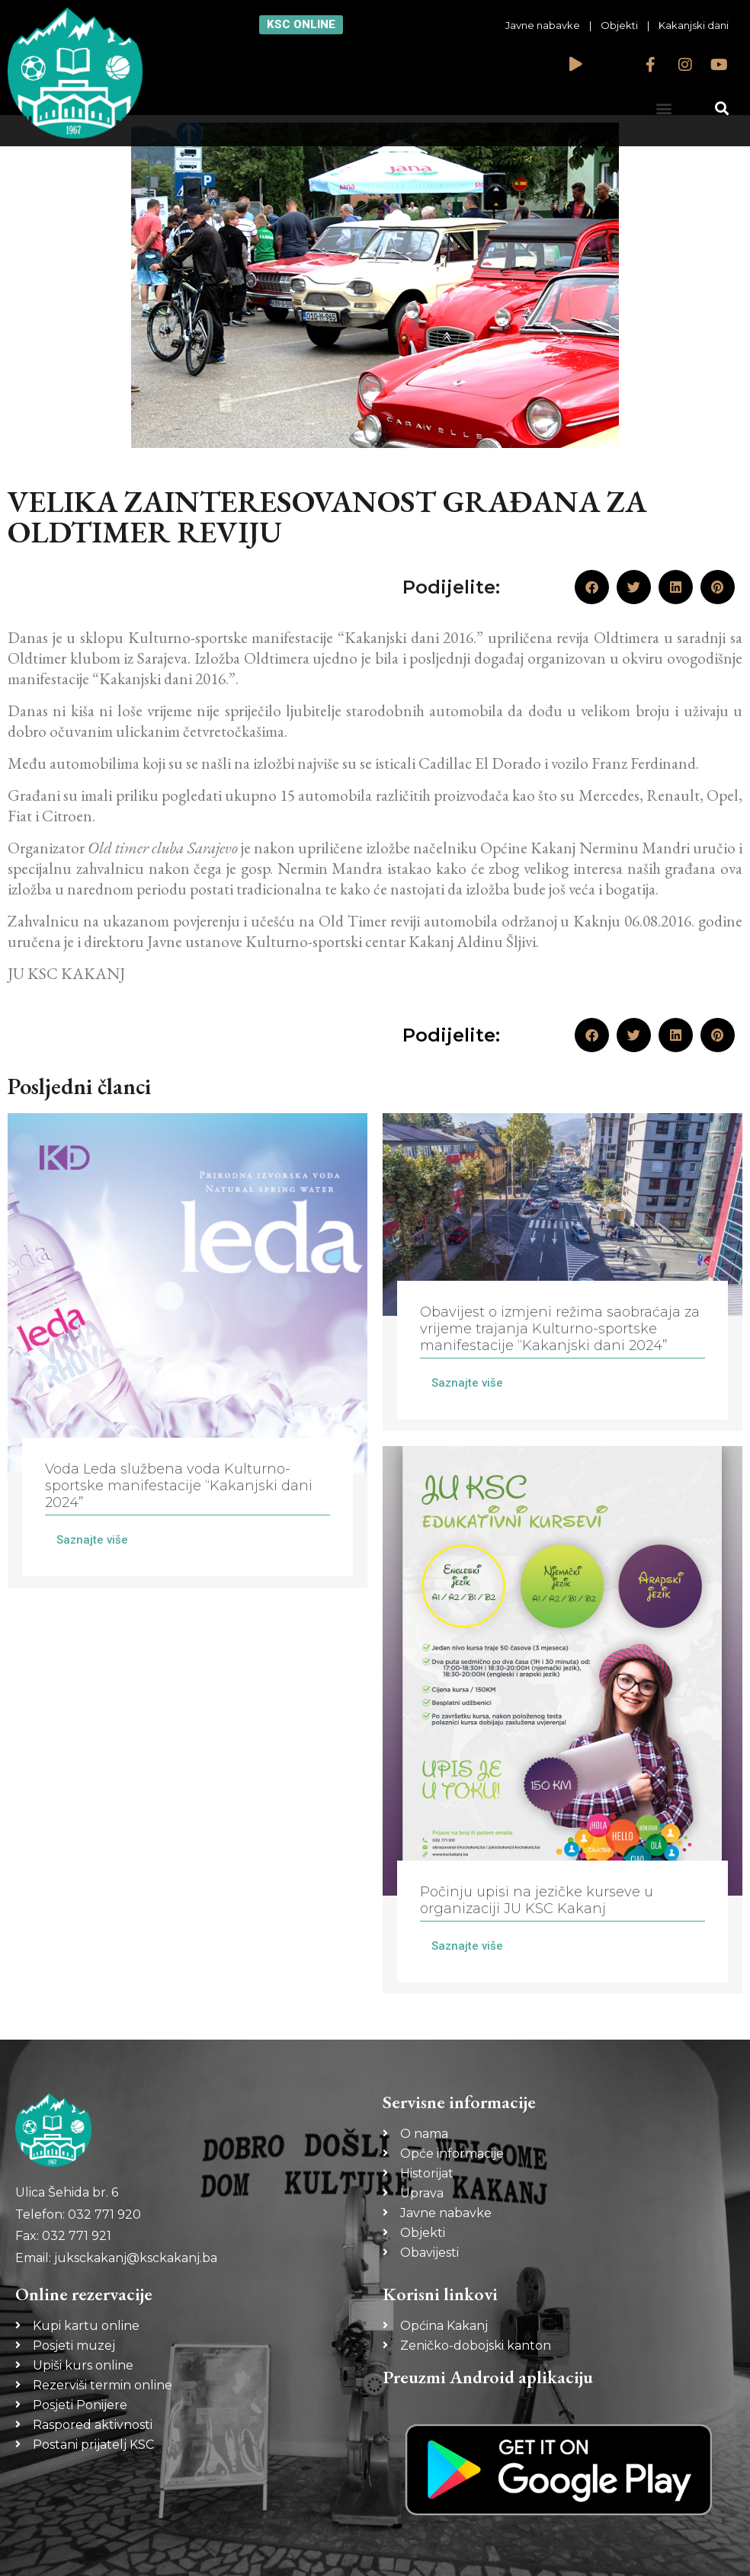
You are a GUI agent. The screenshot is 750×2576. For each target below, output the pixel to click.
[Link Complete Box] (187, 1350)
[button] (663, 107)
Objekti (619, 25)
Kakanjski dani (694, 25)
